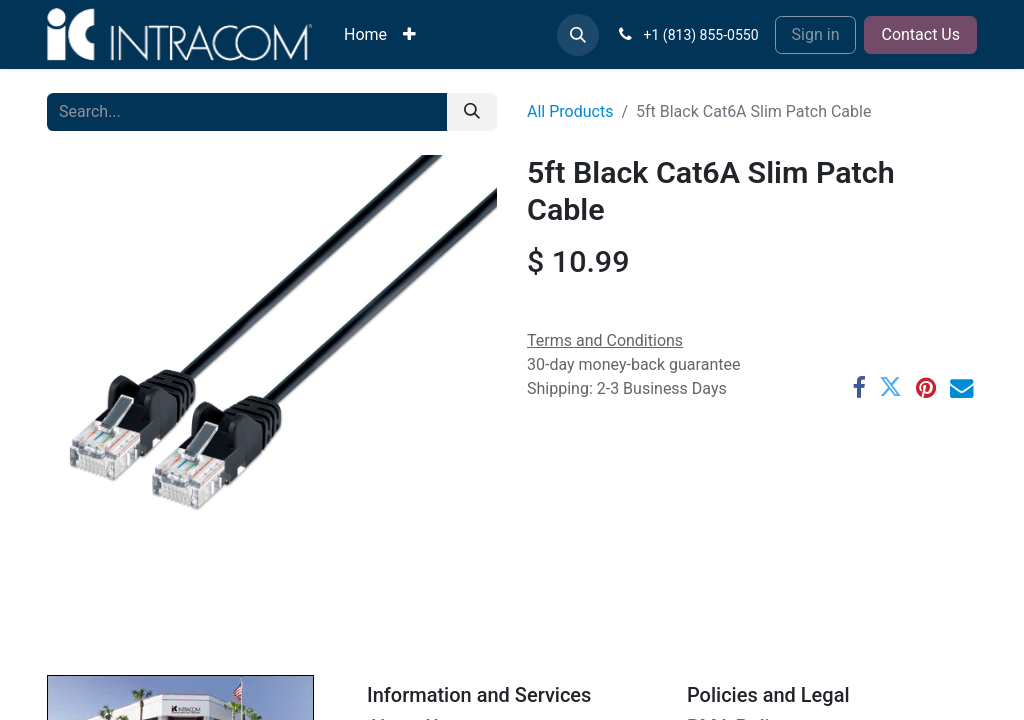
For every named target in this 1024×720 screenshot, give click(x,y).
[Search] (472, 112)
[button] (578, 35)
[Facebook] (858, 387)
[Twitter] (890, 387)
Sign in (816, 34)
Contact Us (920, 34)
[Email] (961, 387)
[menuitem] (365, 35)
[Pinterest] (926, 387)
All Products (570, 111)
